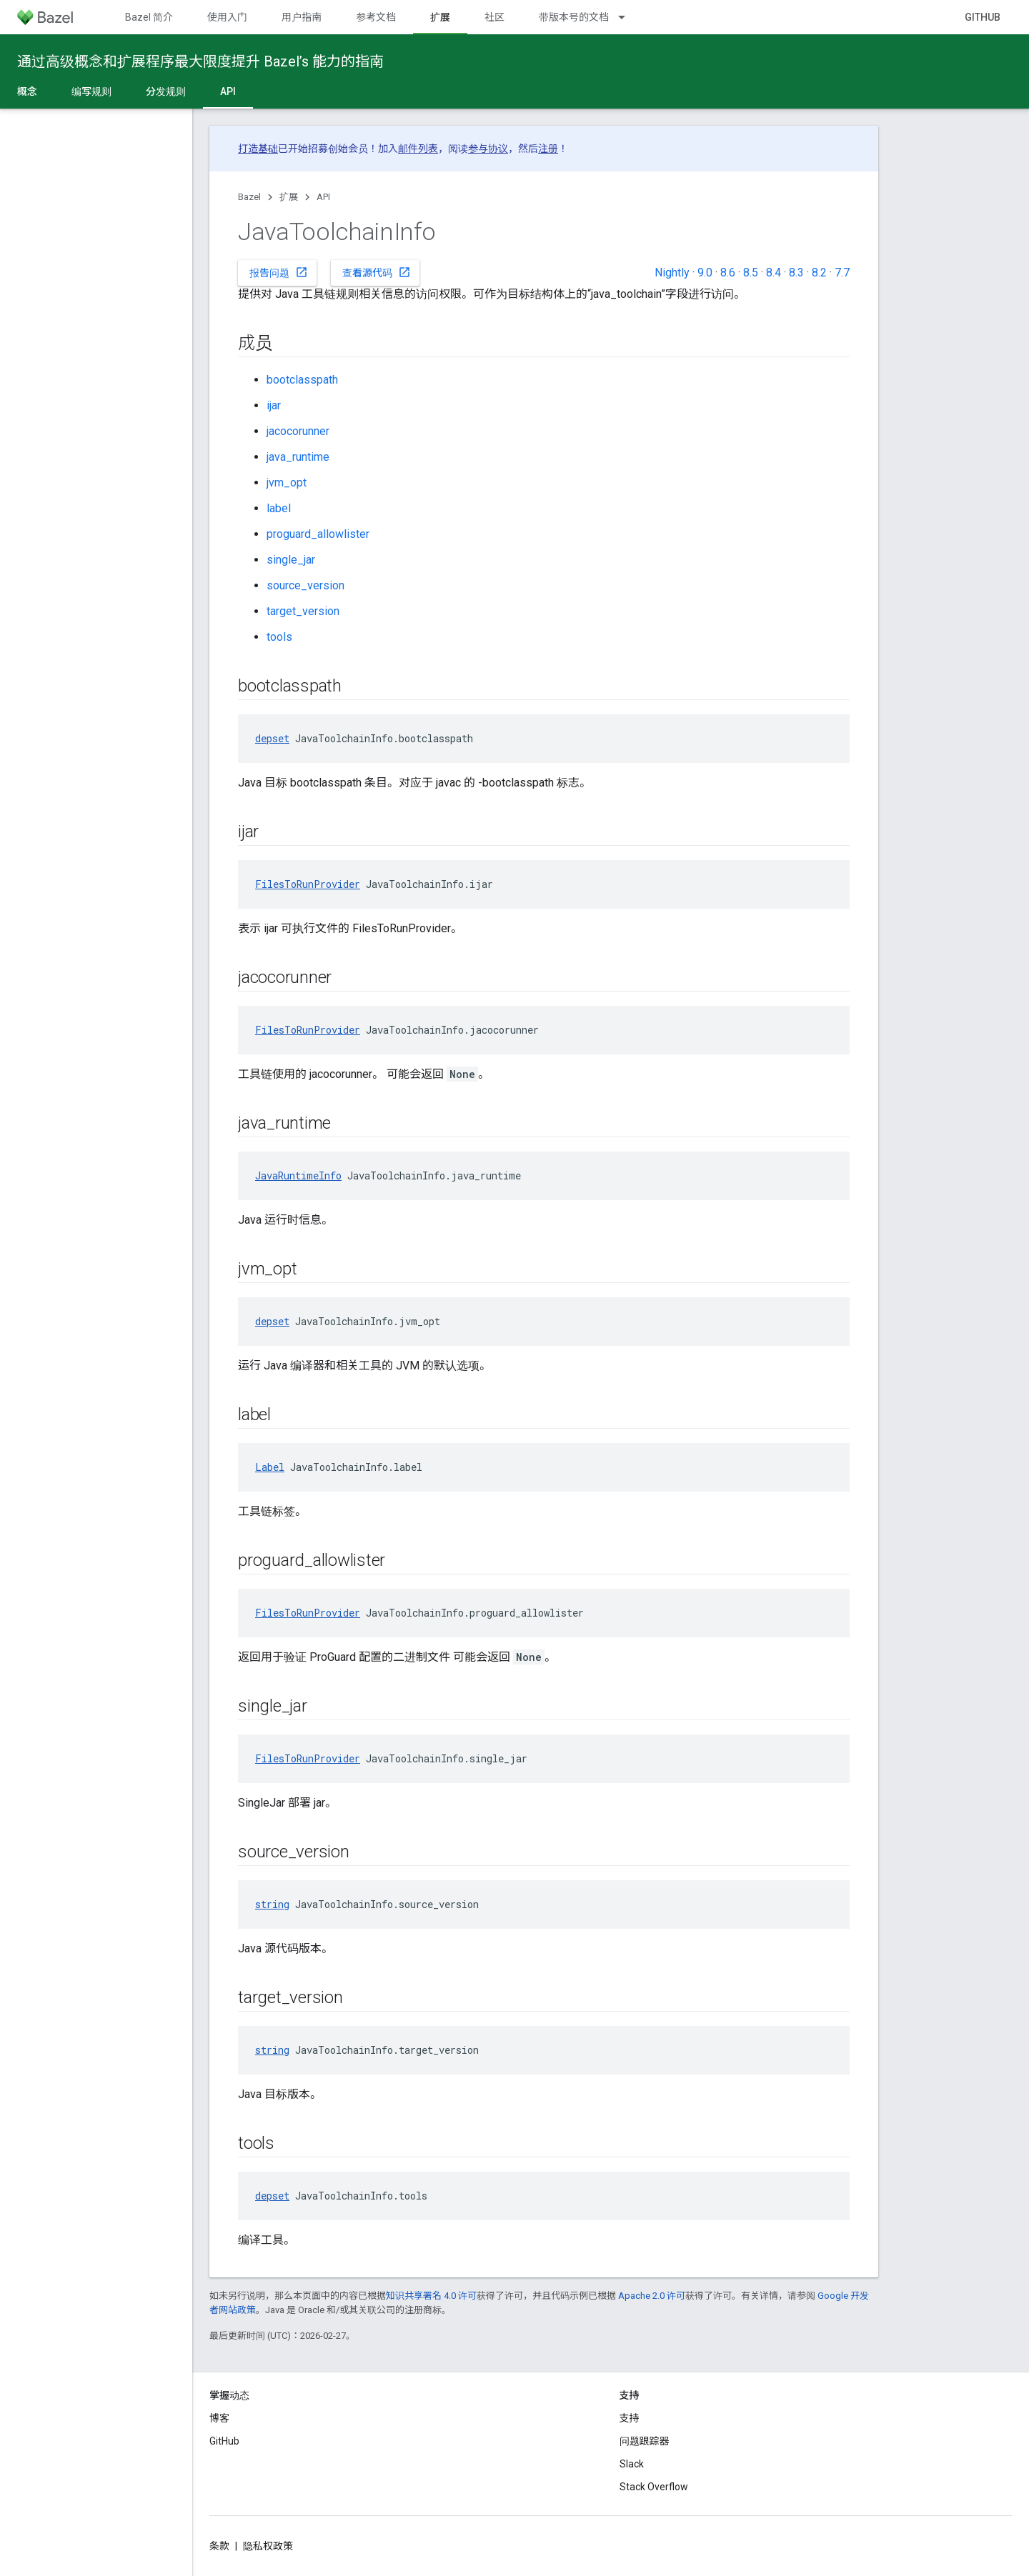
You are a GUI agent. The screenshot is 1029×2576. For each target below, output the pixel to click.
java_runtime (298, 457)
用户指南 (302, 17)
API (323, 196)
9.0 (704, 272)
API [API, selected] (228, 91)
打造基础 (258, 148)
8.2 (819, 272)
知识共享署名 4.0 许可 (431, 2295)
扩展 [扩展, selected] (440, 17)
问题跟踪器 (645, 2441)
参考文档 (376, 17)
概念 (27, 91)
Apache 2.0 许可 (651, 2295)
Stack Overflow (654, 2486)
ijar (274, 405)
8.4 (773, 272)
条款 (219, 2546)
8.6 (727, 272)
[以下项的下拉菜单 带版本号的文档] (628, 17)
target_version (303, 611)
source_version (305, 585)
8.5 (750, 272)
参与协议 (488, 148)
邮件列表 (418, 148)
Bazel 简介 (149, 17)
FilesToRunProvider (307, 884)
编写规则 (91, 91)
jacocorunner (298, 431)
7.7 (842, 272)
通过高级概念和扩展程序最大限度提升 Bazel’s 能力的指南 (200, 61)
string (272, 1904)
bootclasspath (302, 379)
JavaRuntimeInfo (298, 1175)
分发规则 (166, 91)
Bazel (249, 196)
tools (279, 637)
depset (272, 738)
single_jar (291, 559)
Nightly (672, 272)
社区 (494, 17)
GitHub (982, 17)
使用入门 (227, 17)
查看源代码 (376, 272)
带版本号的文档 (574, 17)
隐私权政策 (268, 2546)
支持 (630, 2418)
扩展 (288, 196)
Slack (632, 2464)
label (279, 508)
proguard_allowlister (318, 534)
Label (269, 1467)
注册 (548, 148)
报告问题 (278, 272)
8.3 (796, 272)
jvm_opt (287, 482)
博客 (219, 2418)
